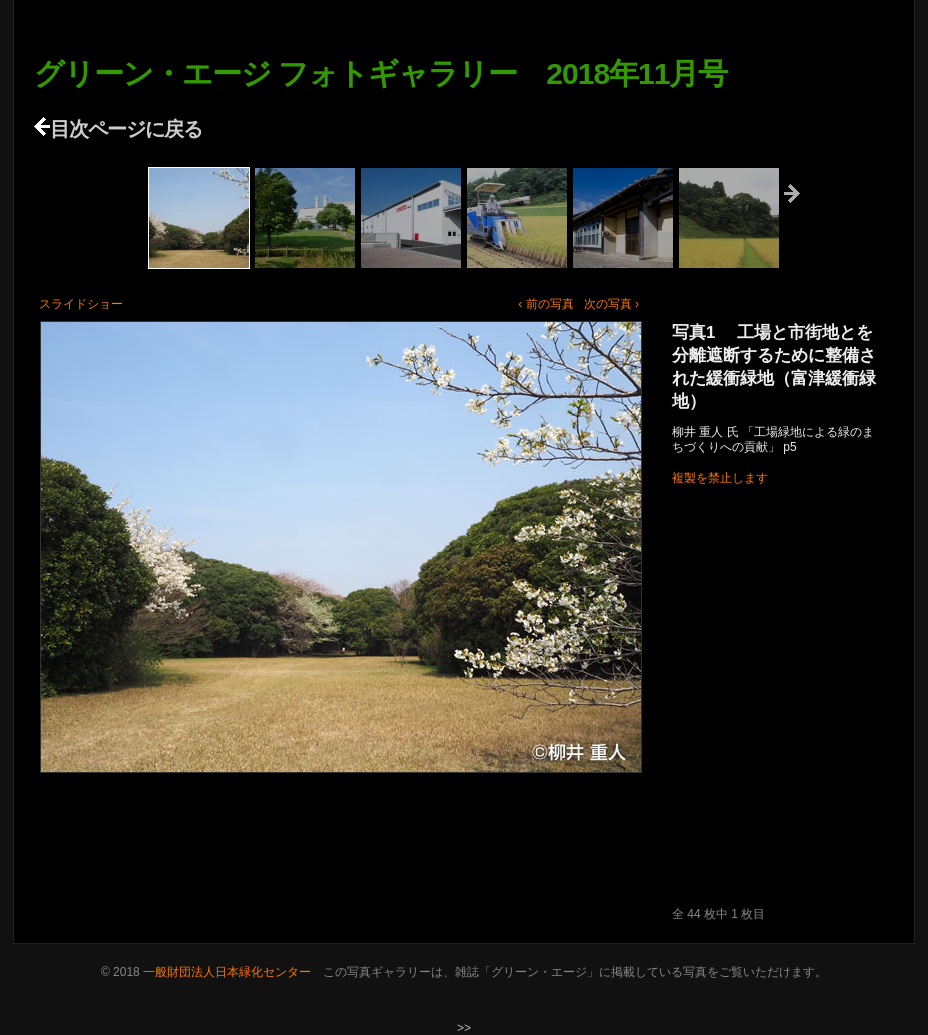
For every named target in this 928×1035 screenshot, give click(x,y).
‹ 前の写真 (545, 304)
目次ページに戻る (118, 129)
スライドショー (81, 304)
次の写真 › (611, 304)
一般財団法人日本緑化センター (227, 972)
